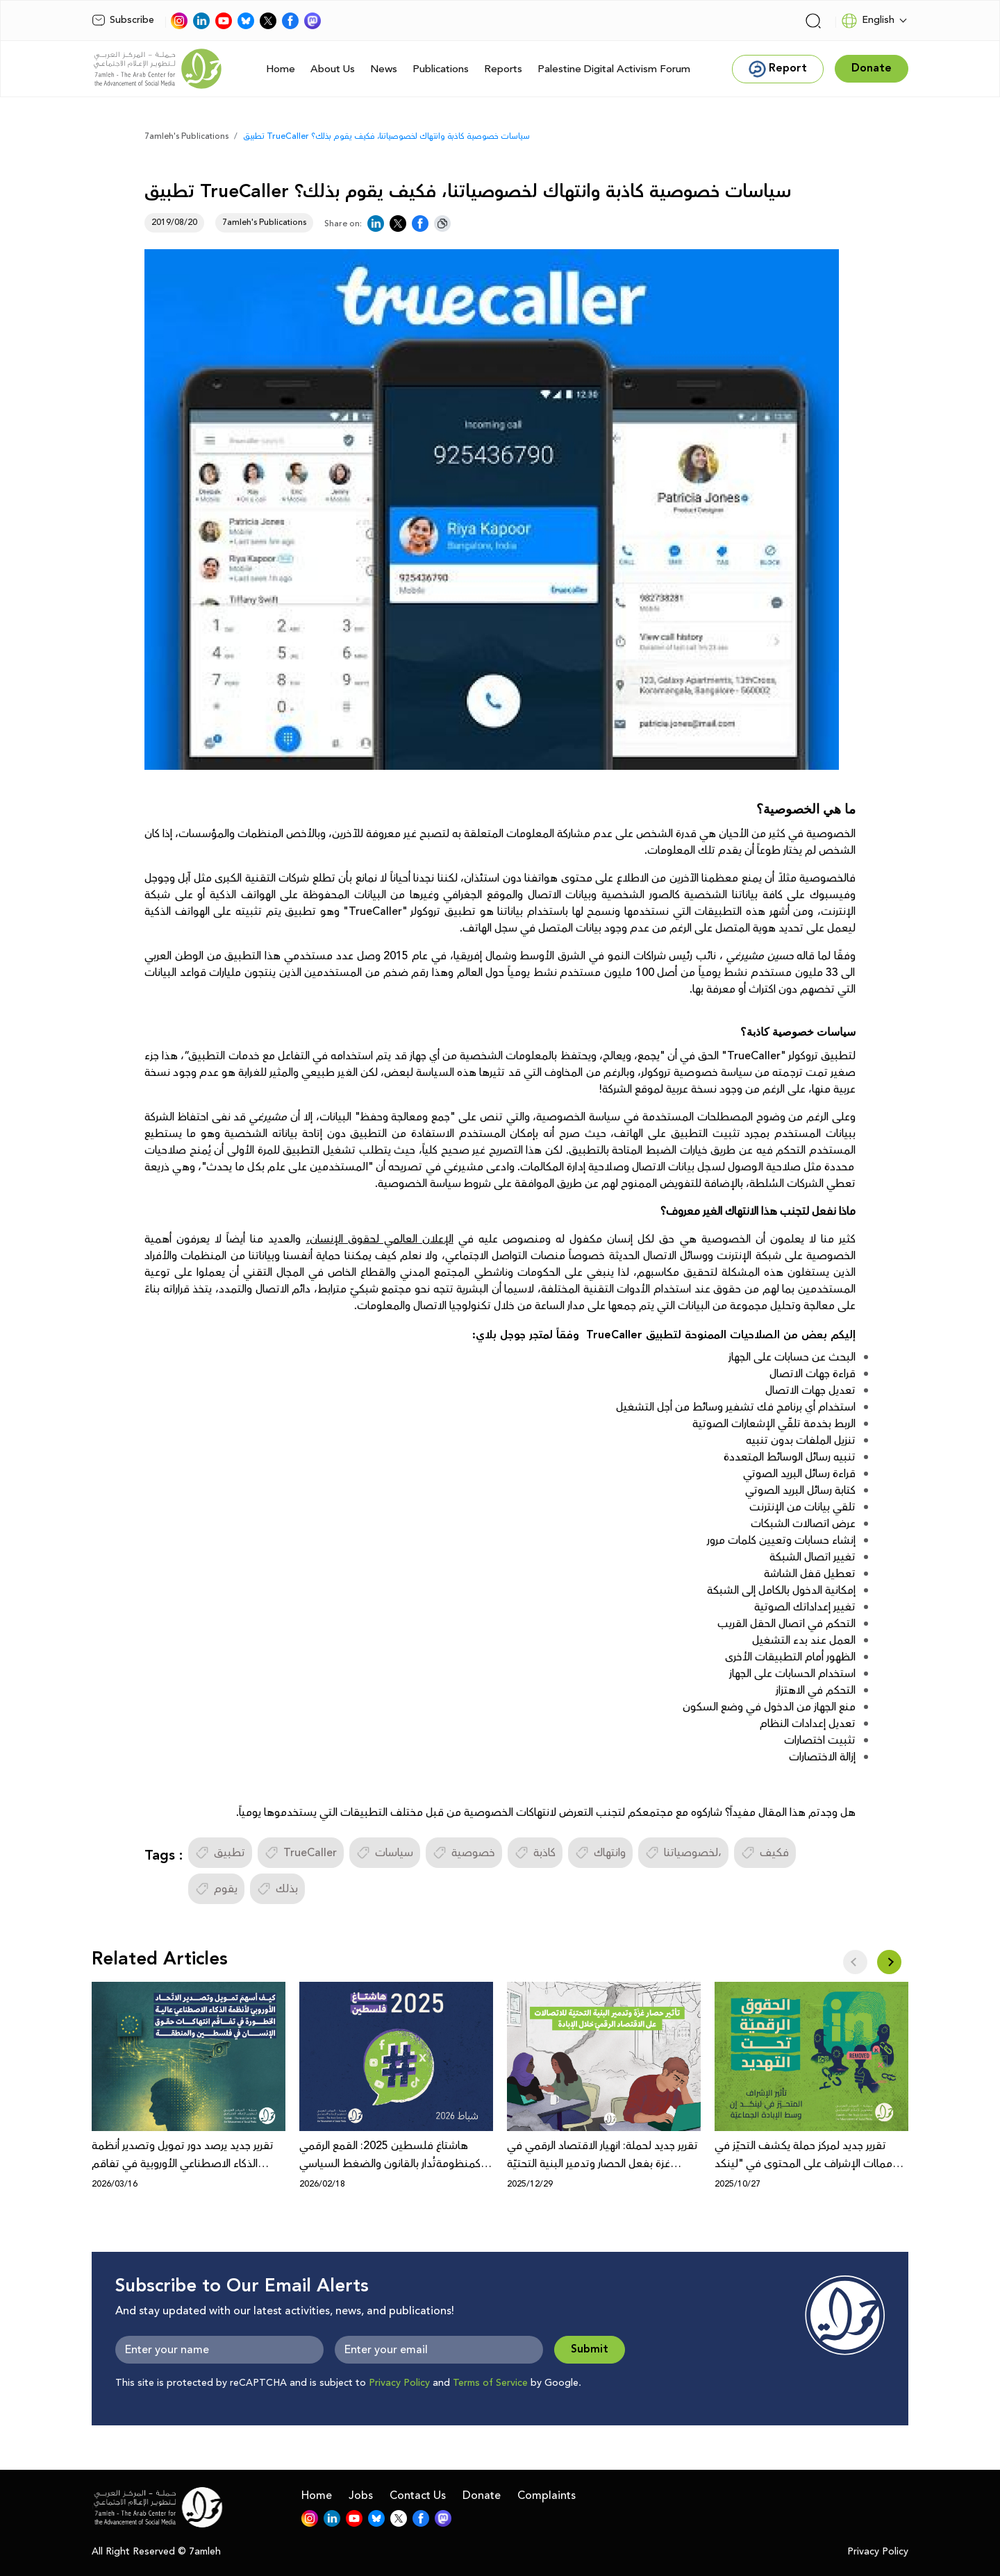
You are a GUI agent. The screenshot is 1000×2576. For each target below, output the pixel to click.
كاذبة (535, 1852)
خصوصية (464, 1852)
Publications (440, 69)
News (383, 69)
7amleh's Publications (186, 136)
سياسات (384, 1852)
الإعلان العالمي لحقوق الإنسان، (379, 1239)
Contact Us (418, 2495)
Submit (589, 2349)
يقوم (216, 1888)
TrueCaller (301, 1852)
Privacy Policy (399, 2383)
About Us (332, 69)
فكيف (765, 1852)
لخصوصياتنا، (683, 1852)
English (867, 20)
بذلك (277, 1888)
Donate (481, 2495)
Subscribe (123, 20)
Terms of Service (490, 2383)
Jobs (361, 2495)
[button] (889, 1962)
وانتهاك (600, 1852)
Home (280, 69)
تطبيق (220, 1852)
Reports (503, 69)
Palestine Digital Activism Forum (614, 69)
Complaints (546, 2495)
